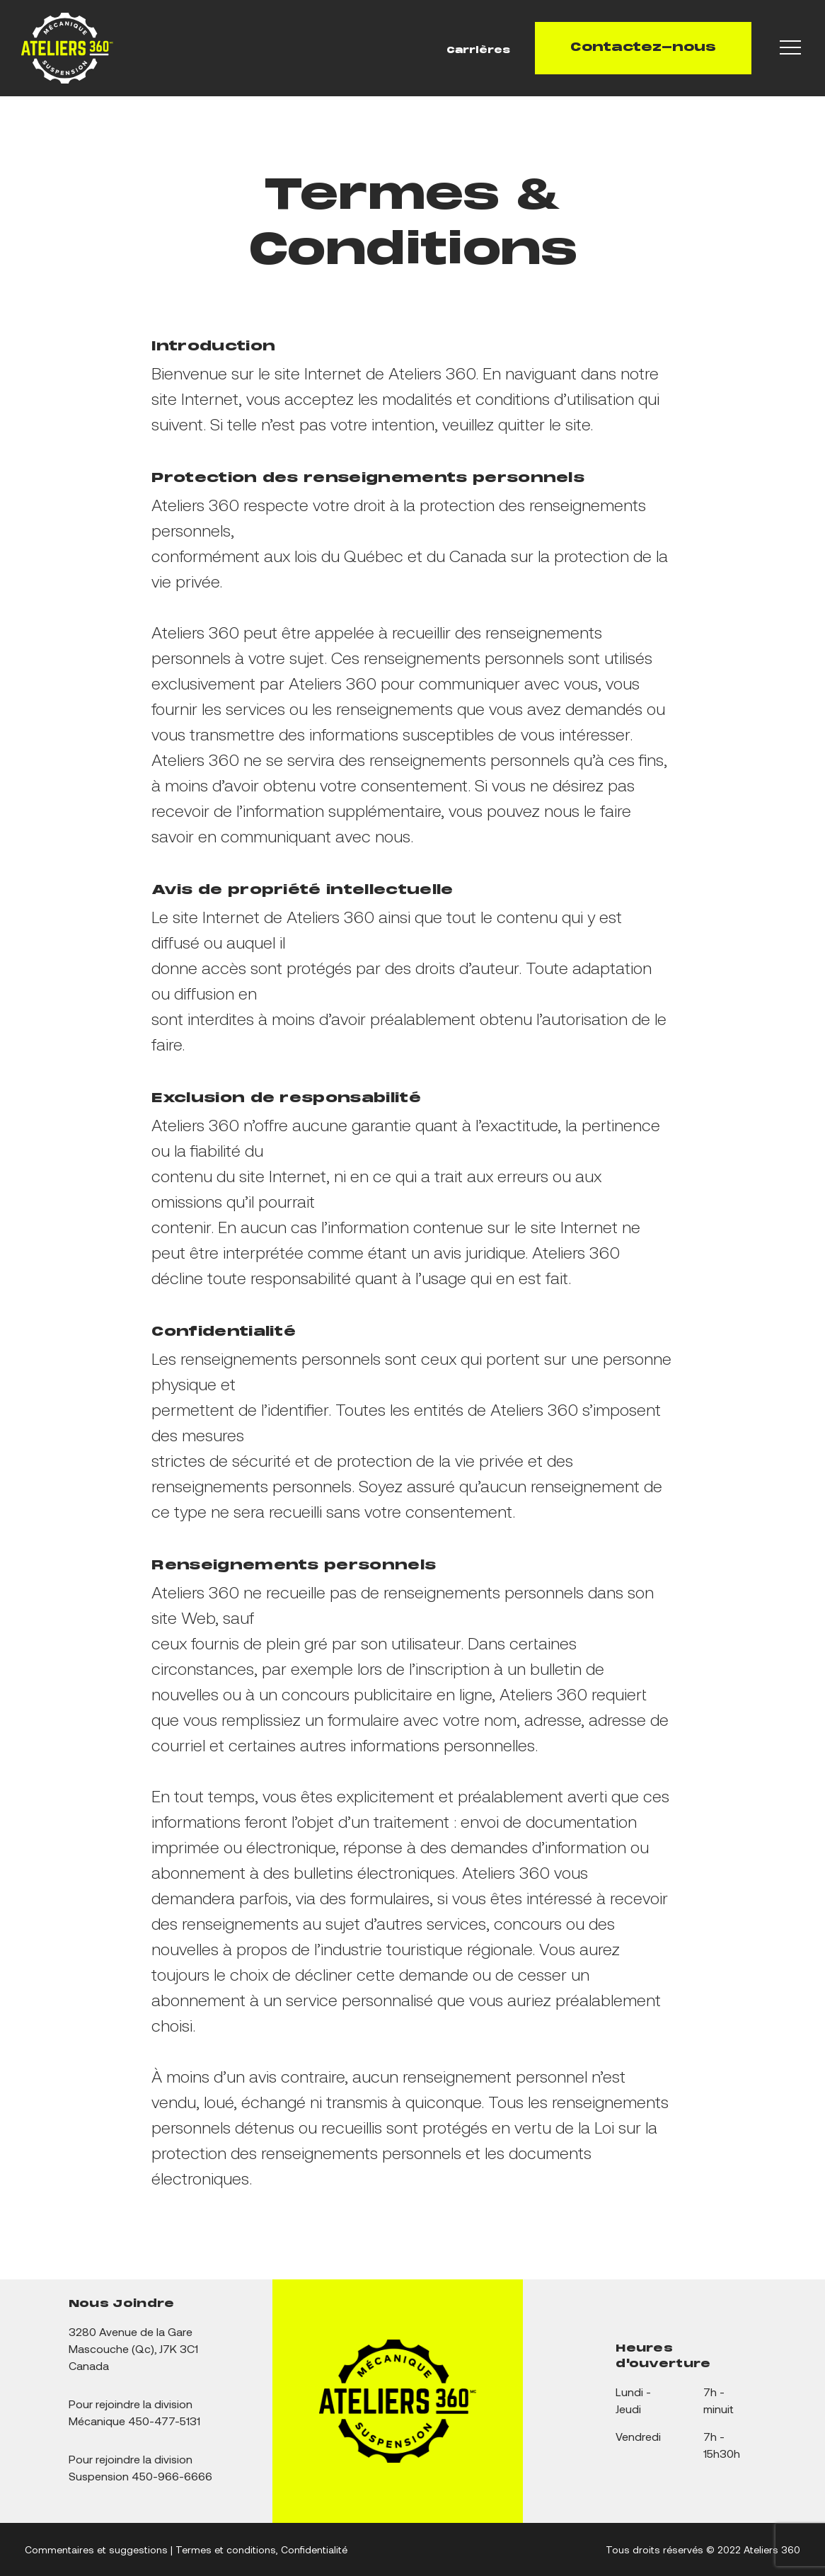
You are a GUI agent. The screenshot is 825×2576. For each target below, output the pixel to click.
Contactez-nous (643, 48)
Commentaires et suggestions (96, 2549)
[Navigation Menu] (792, 48)
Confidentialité (314, 2549)
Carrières (478, 51)
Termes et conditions (225, 2549)
